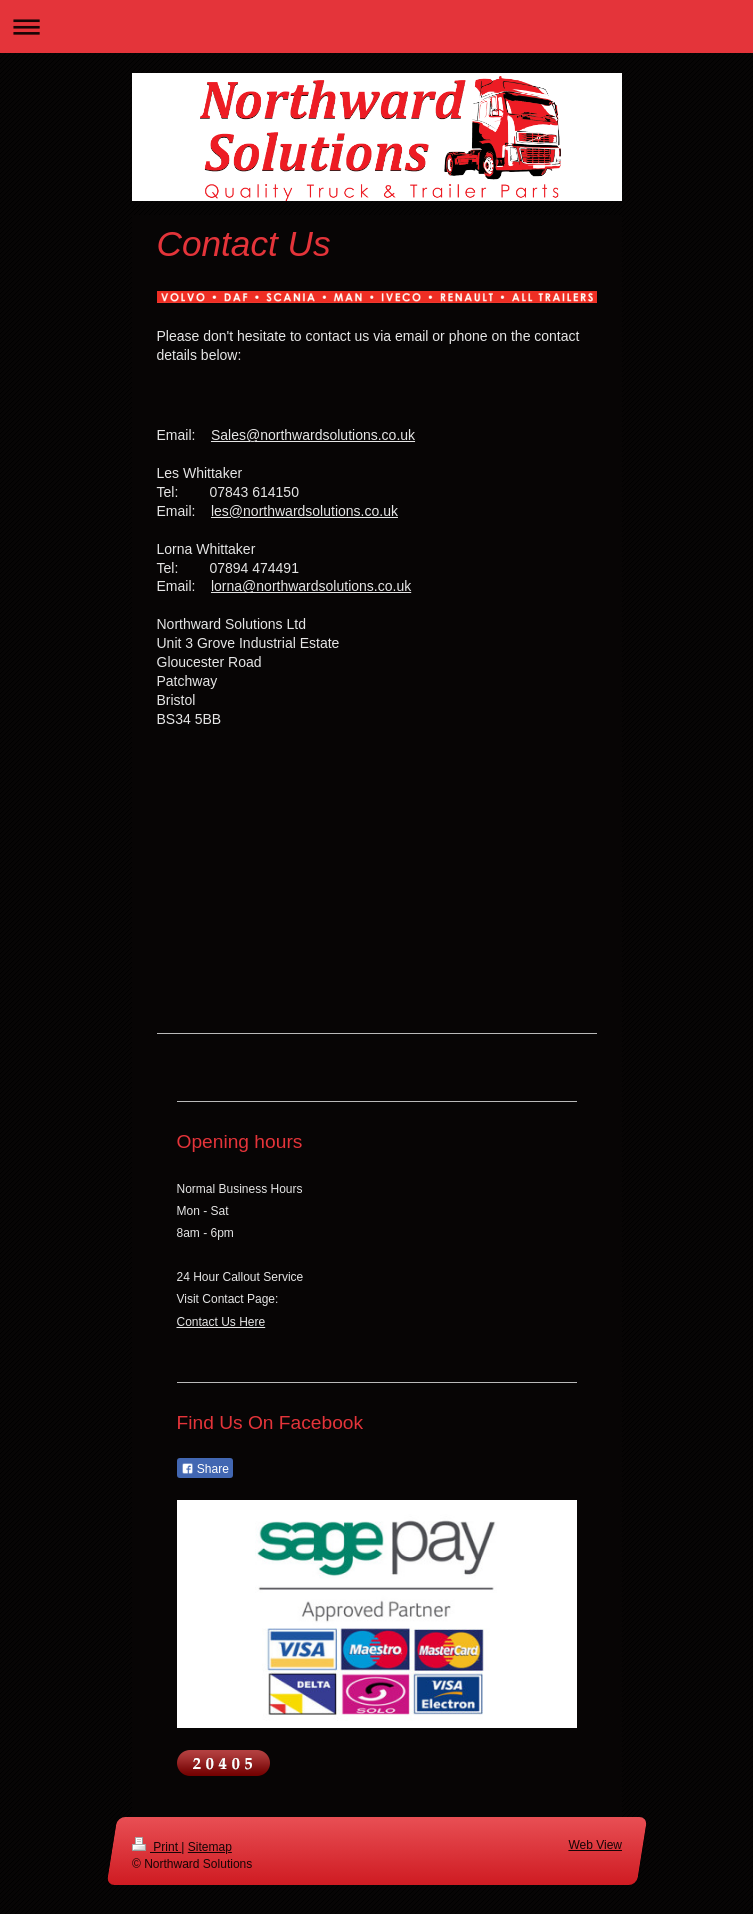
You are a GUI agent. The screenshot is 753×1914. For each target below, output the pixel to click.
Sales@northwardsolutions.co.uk (313, 435)
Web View (595, 1845)
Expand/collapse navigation (376, 26)
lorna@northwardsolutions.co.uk (311, 586)
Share (205, 1469)
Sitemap (209, 1847)
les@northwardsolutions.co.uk (304, 511)
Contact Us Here (221, 1322)
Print (156, 1847)
